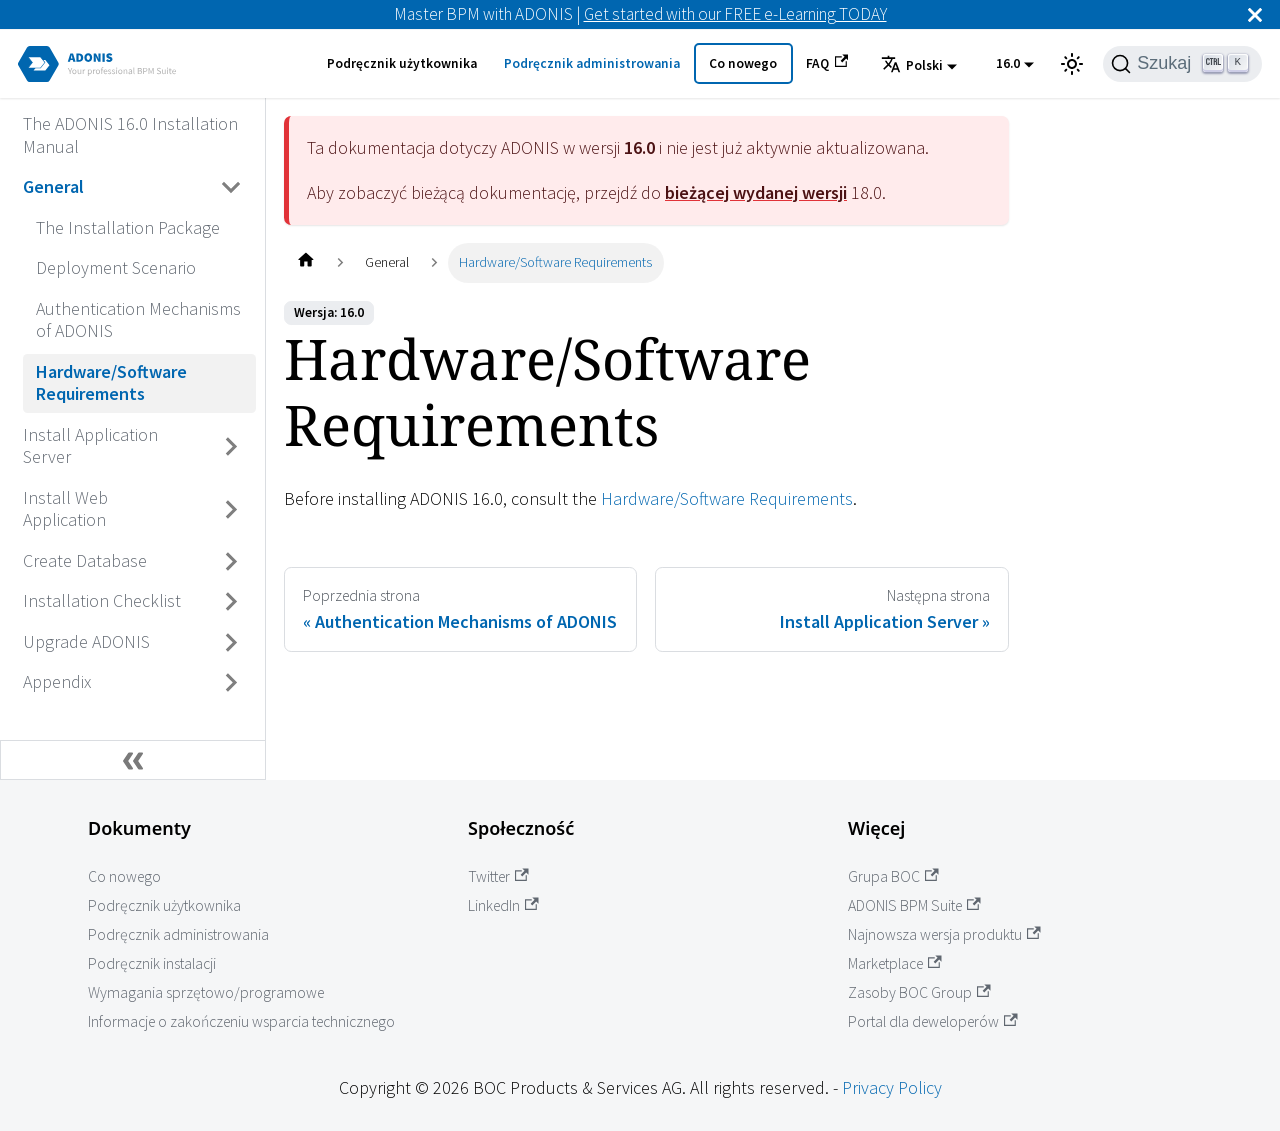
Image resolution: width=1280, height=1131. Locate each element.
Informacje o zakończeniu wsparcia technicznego (241, 1021)
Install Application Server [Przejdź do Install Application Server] (90, 446)
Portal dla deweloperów (933, 1021)
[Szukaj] (1182, 64)
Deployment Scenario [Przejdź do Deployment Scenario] (116, 267)
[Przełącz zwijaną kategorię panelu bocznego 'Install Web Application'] (232, 509)
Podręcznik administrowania (592, 63)
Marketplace (895, 963)
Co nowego (743, 63)
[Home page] (305, 262)
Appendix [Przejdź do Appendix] (57, 681)
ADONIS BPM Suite (914, 905)
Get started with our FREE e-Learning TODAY (735, 14)
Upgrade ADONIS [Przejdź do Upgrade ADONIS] (86, 641)
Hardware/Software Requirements (727, 498)
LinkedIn (503, 905)
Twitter (498, 876)
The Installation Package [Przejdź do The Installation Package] (128, 227)
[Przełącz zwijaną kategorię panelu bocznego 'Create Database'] (232, 561)
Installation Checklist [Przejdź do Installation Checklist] (102, 600)
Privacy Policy (892, 1087)
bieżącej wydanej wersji (756, 192)
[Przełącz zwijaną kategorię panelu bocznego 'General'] (232, 188)
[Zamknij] (1255, 14)
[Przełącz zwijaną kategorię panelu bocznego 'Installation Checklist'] (232, 602)
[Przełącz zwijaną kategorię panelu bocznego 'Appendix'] (232, 683)
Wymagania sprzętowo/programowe (206, 992)
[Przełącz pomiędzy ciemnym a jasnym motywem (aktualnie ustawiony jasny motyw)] (1072, 64)
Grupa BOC (893, 876)
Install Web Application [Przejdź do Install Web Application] (65, 509)
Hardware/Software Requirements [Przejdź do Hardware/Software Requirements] (111, 383)
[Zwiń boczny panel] (133, 760)
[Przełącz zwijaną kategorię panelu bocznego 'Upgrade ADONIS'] (232, 642)
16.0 (1008, 63)
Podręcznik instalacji (152, 963)
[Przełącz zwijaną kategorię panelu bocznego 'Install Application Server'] (232, 446)
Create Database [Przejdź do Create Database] (85, 560)
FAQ (827, 63)
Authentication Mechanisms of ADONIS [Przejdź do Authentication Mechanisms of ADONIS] (138, 320)
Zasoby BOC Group (919, 992)
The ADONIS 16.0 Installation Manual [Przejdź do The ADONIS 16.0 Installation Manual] (130, 135)
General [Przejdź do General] (53, 186)
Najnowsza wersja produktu (944, 934)
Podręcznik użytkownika (402, 63)
